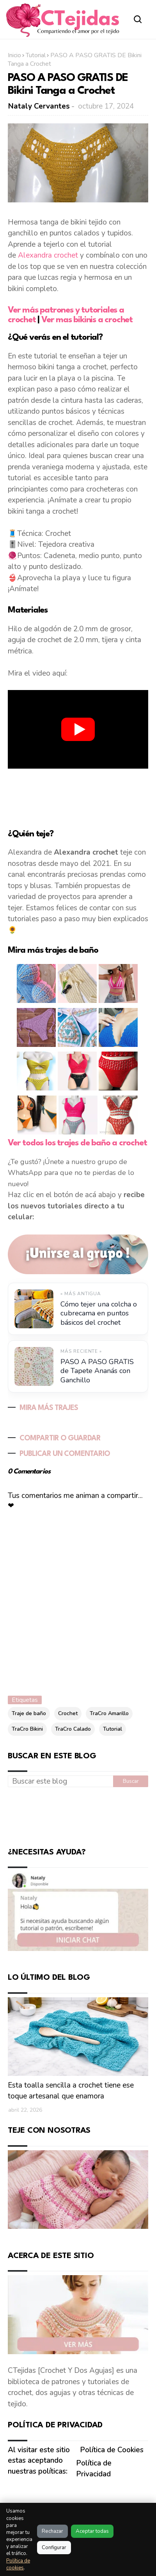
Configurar (54, 2547)
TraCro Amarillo (109, 1713)
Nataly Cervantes (39, 106)
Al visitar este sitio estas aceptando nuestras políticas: (39, 2460)
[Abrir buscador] (138, 19)
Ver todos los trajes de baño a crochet (77, 1143)
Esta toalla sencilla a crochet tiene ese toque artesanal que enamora (71, 2091)
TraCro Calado (73, 1729)
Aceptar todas (92, 2531)
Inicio (14, 55)
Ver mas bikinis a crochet (87, 320)
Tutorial (36, 55)
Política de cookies (18, 2564)
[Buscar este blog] (60, 1781)
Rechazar (52, 2531)
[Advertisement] (78, 797)
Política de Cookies (112, 2450)
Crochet (68, 1713)
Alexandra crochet (48, 255)
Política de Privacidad (94, 2468)
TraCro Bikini (27, 1729)
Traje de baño (29, 1713)
